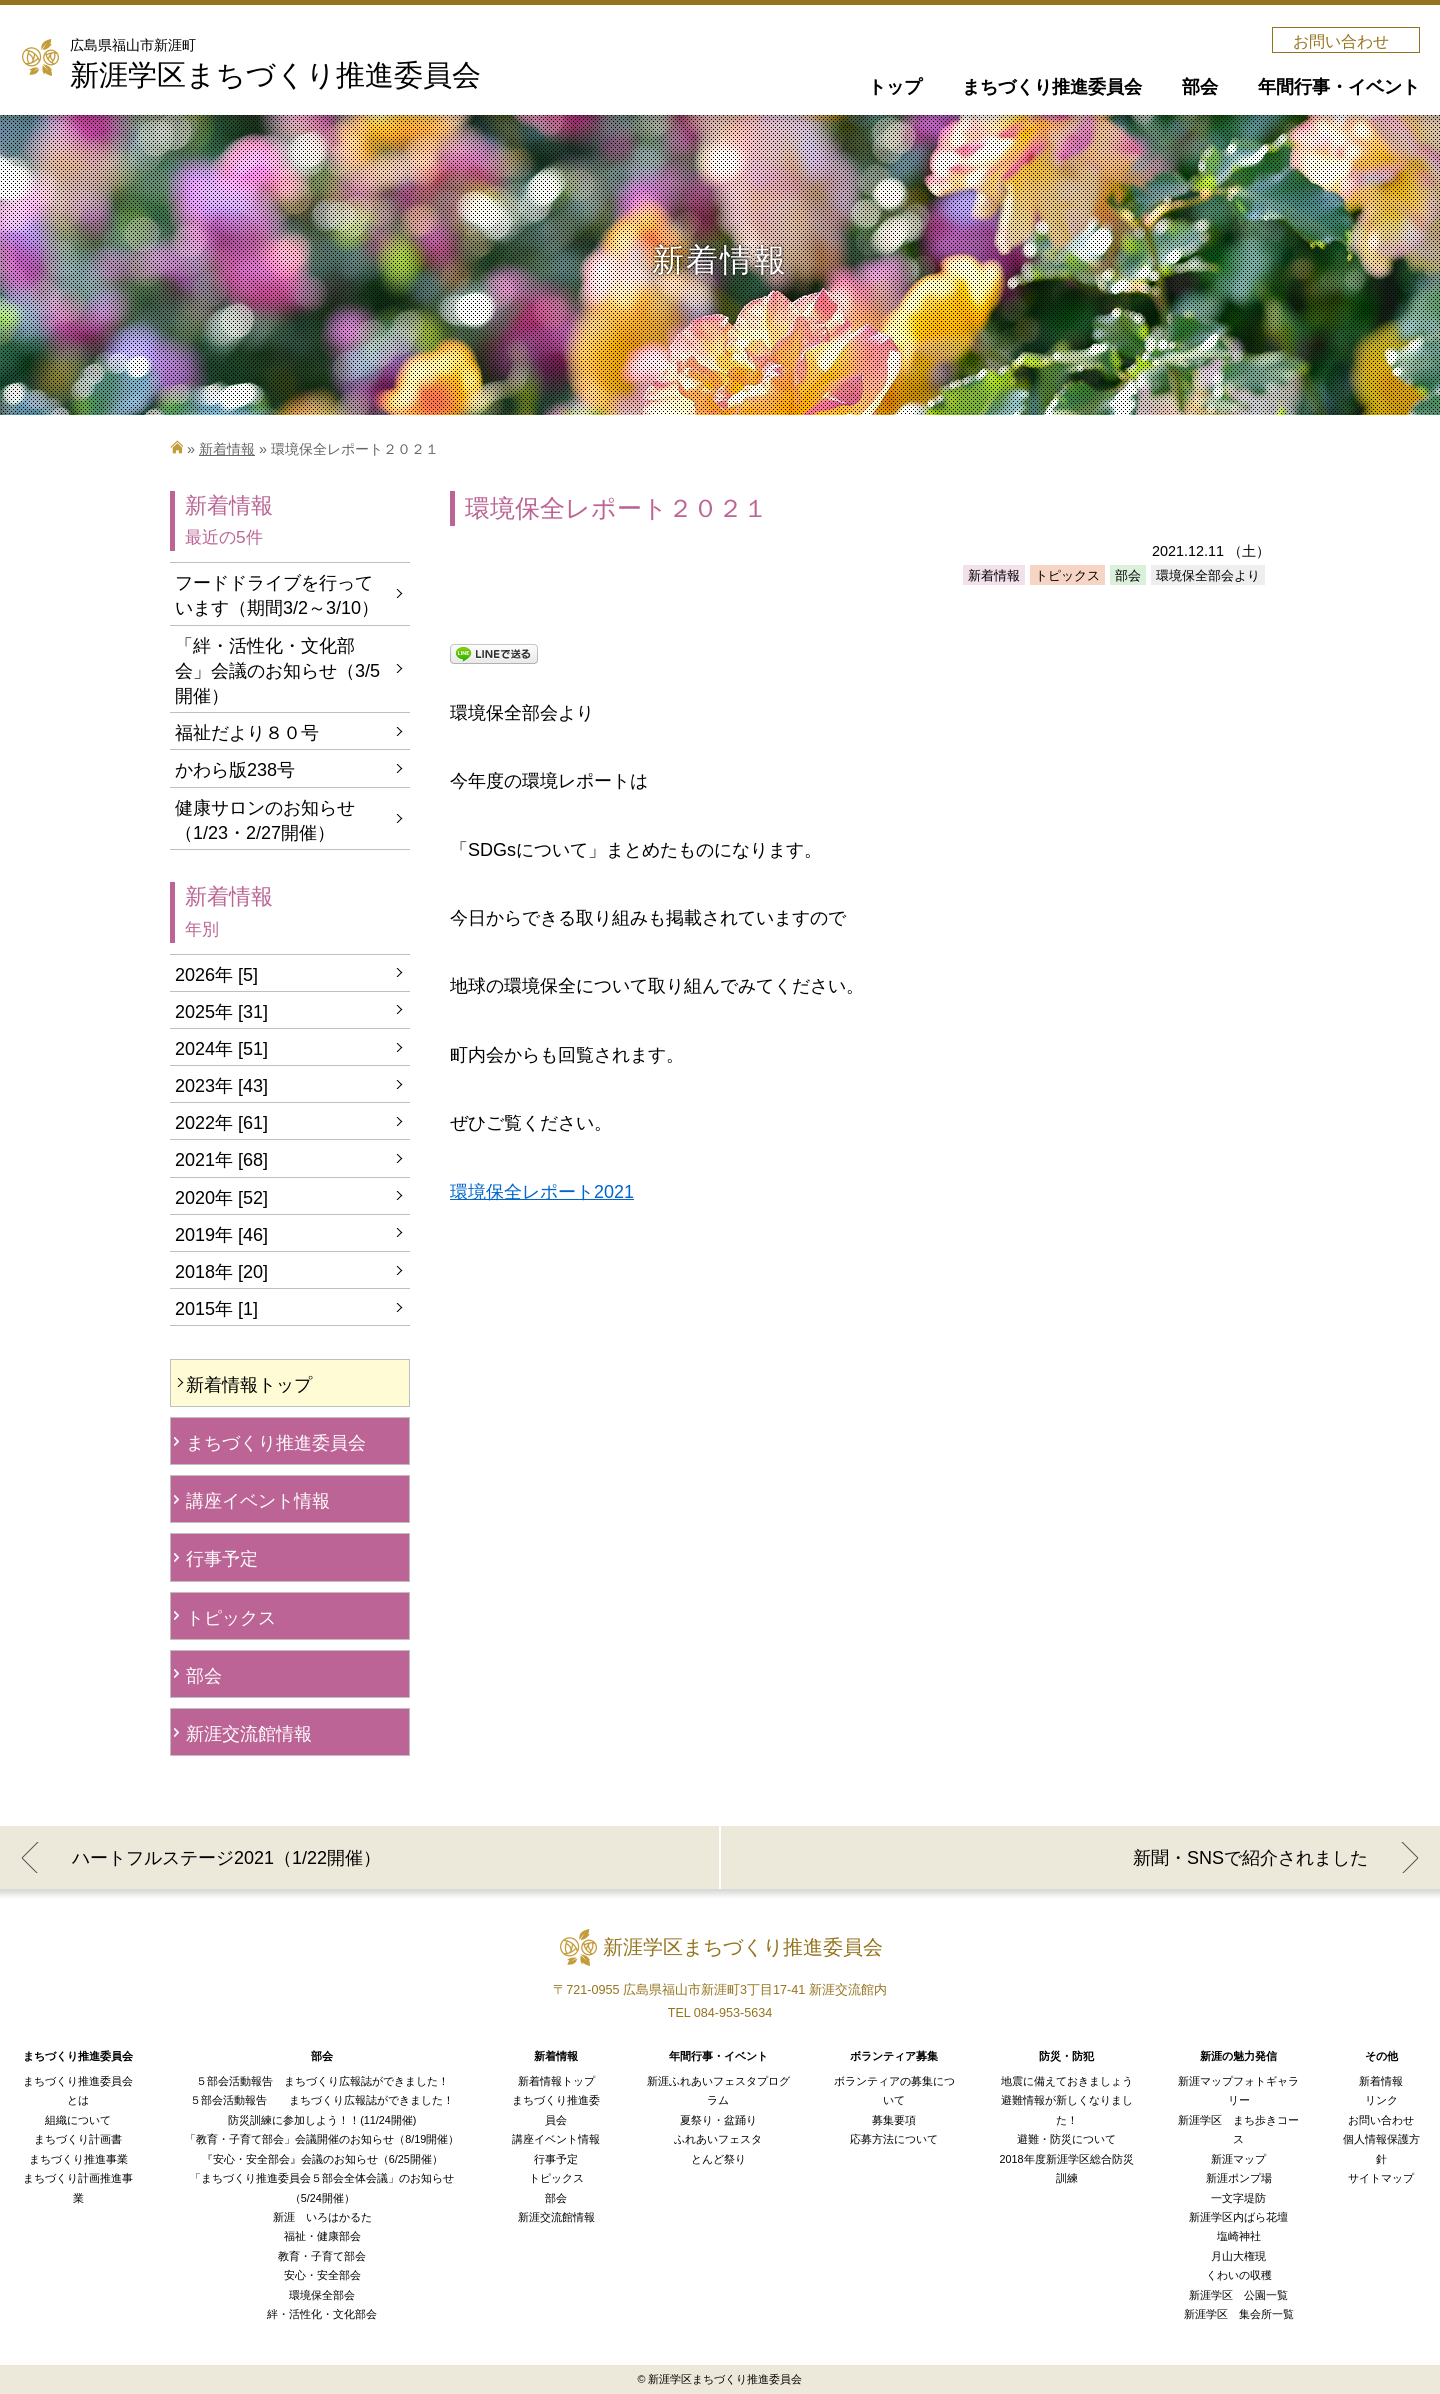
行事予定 (222, 1559)
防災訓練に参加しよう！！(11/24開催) (322, 2120)
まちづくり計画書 (78, 2139)
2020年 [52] (221, 1198)
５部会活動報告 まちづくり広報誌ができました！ (322, 2081)
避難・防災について (1066, 2139)
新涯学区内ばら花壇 (1238, 2217)
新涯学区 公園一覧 (1238, 2295)
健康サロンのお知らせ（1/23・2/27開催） (265, 820)
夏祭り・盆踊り (718, 2120)
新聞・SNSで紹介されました (1250, 1858)
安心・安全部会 (322, 2275)
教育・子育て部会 (322, 2256)
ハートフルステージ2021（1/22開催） (226, 1858)
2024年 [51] (221, 1049)
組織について (78, 2120)
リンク (1381, 2100)
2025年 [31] (221, 1012)
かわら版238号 (235, 770)
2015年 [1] (216, 1309)
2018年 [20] (221, 1272)
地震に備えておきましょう (1067, 2081)
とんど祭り (718, 2159)
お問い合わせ (1341, 41)
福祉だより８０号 (247, 733)
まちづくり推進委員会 (276, 1443)
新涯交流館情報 (249, 1734)
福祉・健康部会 (322, 2236)
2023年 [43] (221, 1086)
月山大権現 (1238, 2256)
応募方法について (894, 2139)
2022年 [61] (221, 1123)
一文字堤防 (1238, 2198)
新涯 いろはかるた (322, 2217)
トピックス (231, 1618)
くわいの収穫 (1239, 2275)
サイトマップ (1381, 2178)
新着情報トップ (249, 1385)
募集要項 (894, 2120)
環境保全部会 (322, 2295)
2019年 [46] (221, 1235)
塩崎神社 (1239, 2236)
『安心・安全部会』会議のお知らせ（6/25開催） (322, 2159)
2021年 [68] (221, 1160)
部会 (204, 1676)
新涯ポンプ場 (1239, 2178)
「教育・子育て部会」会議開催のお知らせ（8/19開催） (322, 2139)
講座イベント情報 (258, 1501)
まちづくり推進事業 (78, 2159)
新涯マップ (1238, 2159)
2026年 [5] (216, 975)
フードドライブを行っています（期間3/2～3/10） (277, 595)
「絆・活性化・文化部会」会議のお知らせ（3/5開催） (277, 671)
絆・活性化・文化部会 (322, 2314)
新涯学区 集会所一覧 (1239, 2314)
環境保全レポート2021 (542, 1192)
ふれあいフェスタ (718, 2139)
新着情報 (227, 449)
